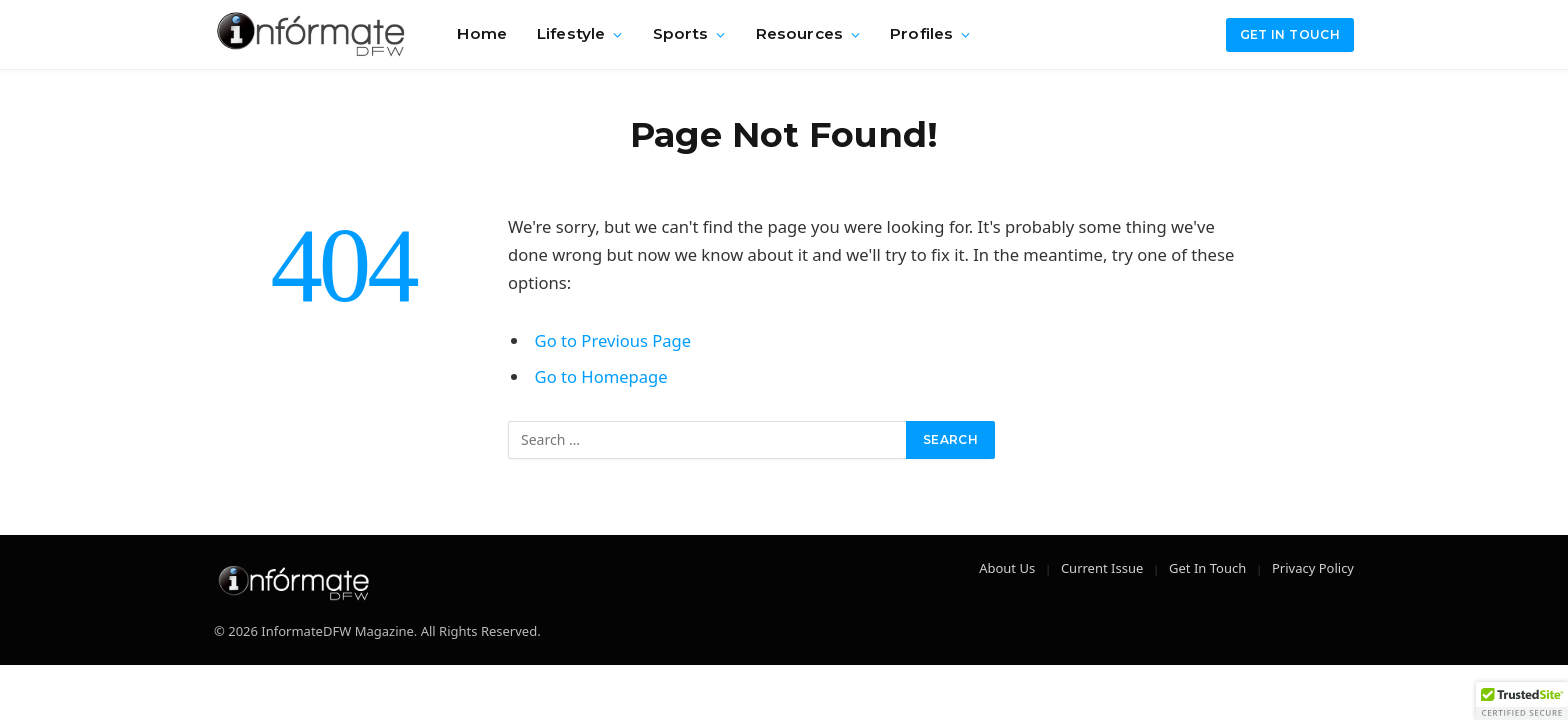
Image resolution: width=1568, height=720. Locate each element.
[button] (1522, 701)
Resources (799, 33)
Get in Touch (1290, 34)
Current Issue (1102, 568)
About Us (1007, 568)
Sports (681, 33)
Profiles (921, 33)
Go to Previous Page (613, 340)
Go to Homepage (601, 376)
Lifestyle (571, 33)
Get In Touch (1207, 568)
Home (482, 33)
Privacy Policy (1313, 568)
